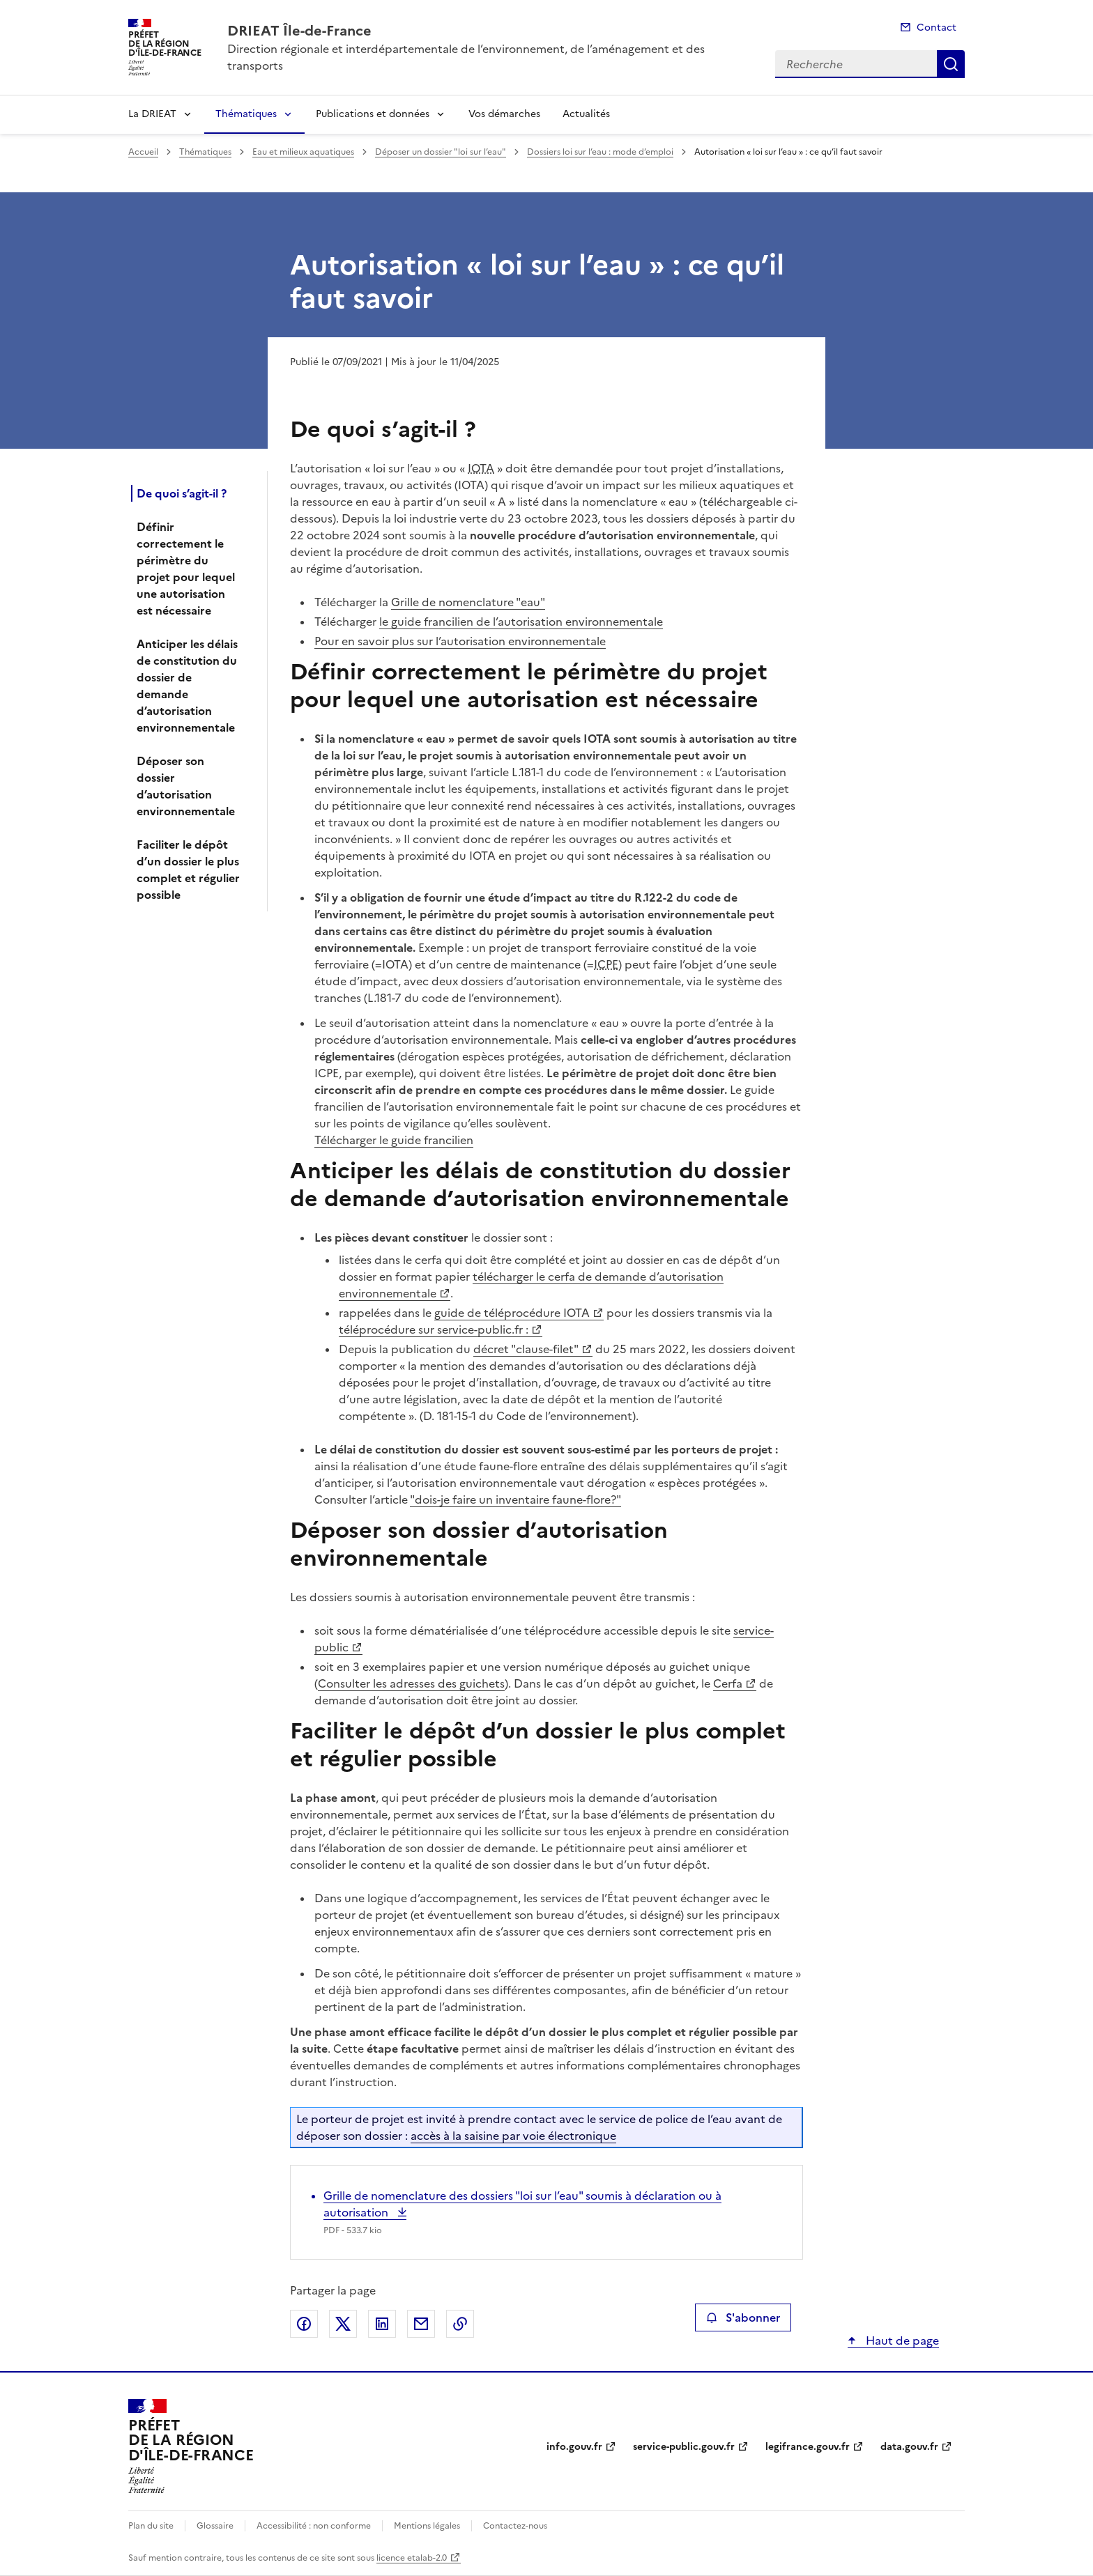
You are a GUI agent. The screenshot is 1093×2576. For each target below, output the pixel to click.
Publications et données (372, 114)
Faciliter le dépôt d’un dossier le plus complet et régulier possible (188, 869)
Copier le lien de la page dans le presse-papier (460, 2324)
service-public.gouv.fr (684, 2446)
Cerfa (727, 1683)
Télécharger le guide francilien (393, 1140)
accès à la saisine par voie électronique (513, 2135)
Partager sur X (343, 2324)
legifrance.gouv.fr (807, 2446)
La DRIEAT (152, 114)
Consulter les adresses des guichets (411, 1683)
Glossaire (215, 2526)
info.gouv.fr (574, 2446)
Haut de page (901, 2340)
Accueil (143, 152)
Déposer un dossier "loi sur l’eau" (440, 152)
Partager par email (421, 2324)
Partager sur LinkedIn (382, 2324)
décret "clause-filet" (526, 1349)
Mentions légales (427, 2526)
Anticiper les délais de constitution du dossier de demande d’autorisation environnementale (187, 685)
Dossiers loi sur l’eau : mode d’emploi (600, 152)
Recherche (951, 64)
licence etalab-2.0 (411, 2558)
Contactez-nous (515, 2526)
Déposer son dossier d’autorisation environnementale (186, 786)
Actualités (586, 114)
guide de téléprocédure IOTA (512, 1312)
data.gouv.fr (909, 2446)
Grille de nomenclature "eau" (468, 602)
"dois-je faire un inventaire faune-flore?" (515, 1499)
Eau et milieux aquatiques (303, 152)
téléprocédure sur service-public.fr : (433, 1329)
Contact (936, 27)
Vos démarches (504, 114)
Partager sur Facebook (304, 2324)
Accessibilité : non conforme (314, 2526)
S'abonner (742, 2317)
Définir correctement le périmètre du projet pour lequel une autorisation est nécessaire (186, 568)
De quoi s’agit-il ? (182, 493)
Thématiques (246, 114)
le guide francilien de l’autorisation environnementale (521, 621)
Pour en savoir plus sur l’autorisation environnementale (460, 641)
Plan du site (151, 2526)
